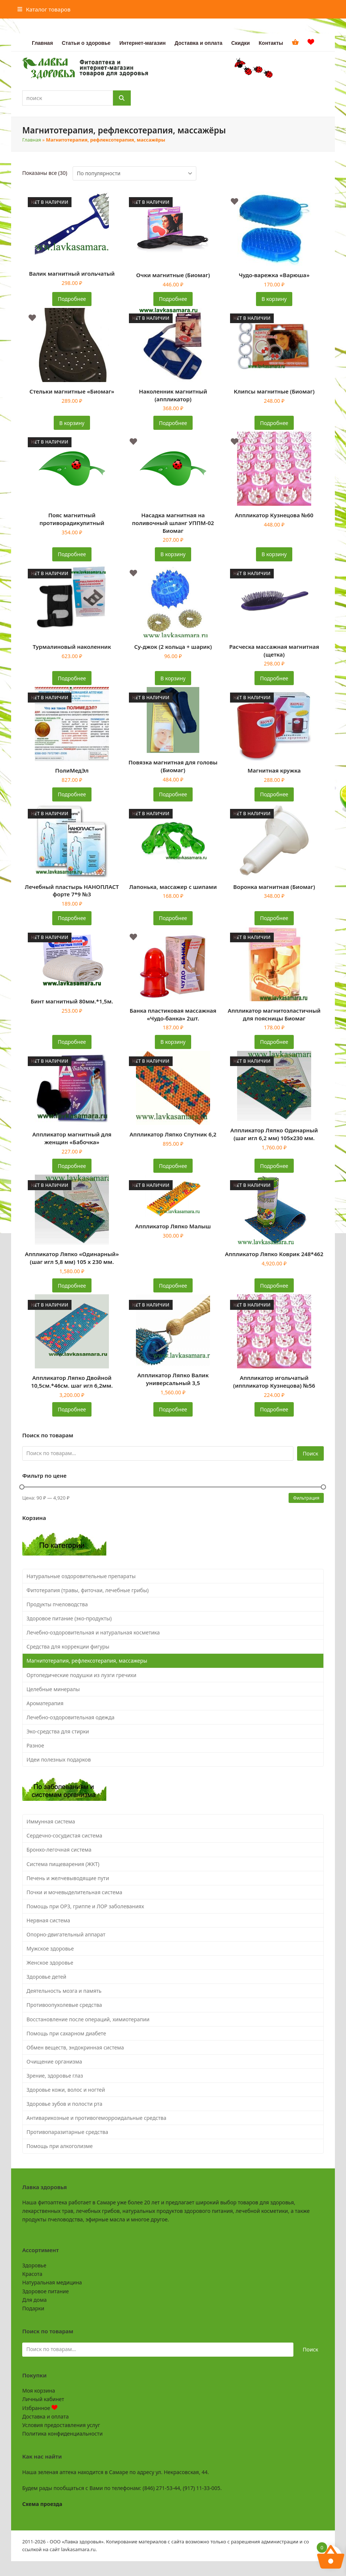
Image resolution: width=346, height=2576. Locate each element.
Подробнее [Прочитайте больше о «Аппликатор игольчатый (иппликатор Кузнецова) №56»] (274, 1409)
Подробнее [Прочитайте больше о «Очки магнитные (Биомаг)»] (173, 298)
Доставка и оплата (45, 2416)
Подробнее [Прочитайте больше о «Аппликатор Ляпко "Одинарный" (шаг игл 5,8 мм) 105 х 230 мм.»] (72, 1285)
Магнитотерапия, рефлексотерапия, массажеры (87, 1660)
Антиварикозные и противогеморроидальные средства (97, 2117)
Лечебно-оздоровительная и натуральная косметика (93, 1632)
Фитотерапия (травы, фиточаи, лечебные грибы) (88, 1590)
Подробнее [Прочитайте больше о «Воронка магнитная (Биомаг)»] (274, 918)
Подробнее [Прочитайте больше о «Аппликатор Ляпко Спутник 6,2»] (173, 1165)
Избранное (39, 2407)
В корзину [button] (274, 298)
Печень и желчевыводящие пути (68, 1878)
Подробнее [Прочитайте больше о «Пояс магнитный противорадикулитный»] (72, 554)
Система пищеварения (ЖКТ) (63, 1864)
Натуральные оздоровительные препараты (81, 1576)
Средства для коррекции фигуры (68, 1646)
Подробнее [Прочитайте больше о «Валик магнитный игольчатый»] (72, 298)
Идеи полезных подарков (59, 1759)
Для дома (34, 2299)
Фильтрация (306, 1498)
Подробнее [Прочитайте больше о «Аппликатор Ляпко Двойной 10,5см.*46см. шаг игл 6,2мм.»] (72, 1409)
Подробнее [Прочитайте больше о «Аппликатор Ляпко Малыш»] (173, 1285)
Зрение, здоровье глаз (55, 2075)
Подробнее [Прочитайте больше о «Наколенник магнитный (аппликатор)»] (173, 422)
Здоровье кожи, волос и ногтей (66, 2089)
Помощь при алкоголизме (60, 2146)
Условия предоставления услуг (61, 2425)
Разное (35, 1745)
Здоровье (34, 2265)
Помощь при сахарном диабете (66, 2033)
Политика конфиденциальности (62, 2433)
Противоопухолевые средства (64, 2004)
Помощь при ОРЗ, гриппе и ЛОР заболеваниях (85, 1906)
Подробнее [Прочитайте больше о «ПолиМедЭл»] (72, 794)
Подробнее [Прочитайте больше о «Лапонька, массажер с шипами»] (173, 918)
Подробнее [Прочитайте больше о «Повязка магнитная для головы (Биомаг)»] (173, 794)
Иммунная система (51, 1821)
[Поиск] (122, 98)
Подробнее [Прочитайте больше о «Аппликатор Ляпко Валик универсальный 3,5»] (173, 1409)
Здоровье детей (46, 1976)
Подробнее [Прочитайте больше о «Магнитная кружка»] (274, 794)
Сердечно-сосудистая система (64, 1835)
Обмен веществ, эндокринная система (75, 2047)
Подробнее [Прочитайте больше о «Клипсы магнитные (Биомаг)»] (274, 422)
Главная (31, 139)
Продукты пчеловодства (57, 1604)
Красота (32, 2273)
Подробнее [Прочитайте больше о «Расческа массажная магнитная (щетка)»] (274, 678)
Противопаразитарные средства (67, 2131)
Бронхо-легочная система (59, 1849)
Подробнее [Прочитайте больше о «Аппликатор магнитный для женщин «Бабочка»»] (72, 1165)
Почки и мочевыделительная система (74, 1892)
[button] (44, 9)
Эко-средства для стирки (58, 1731)
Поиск (310, 1453)
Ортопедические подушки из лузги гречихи (82, 1675)
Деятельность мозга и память (64, 1990)
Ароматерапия (45, 1703)
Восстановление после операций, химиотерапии (88, 2019)
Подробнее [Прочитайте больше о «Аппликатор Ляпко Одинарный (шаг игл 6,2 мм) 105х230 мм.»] (274, 1165)
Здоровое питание (45, 2291)
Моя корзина (38, 2390)
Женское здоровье (50, 1962)
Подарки (33, 2308)
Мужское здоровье (50, 1948)
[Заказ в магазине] (134, 173)
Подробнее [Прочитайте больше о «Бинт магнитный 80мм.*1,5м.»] (72, 1041)
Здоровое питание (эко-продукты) (69, 1618)
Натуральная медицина (52, 2282)
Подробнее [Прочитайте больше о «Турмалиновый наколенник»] (72, 678)
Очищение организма (54, 2061)
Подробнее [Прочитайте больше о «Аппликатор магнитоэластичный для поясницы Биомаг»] (274, 1041)
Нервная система (48, 1920)
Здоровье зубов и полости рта (65, 2103)
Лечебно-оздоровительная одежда (71, 1717)
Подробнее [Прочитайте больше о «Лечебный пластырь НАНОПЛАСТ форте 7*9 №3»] (72, 918)
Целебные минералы (53, 1689)
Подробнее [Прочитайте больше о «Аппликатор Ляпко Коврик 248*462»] (274, 1285)
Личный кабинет (43, 2399)
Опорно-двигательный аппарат (66, 1934)
